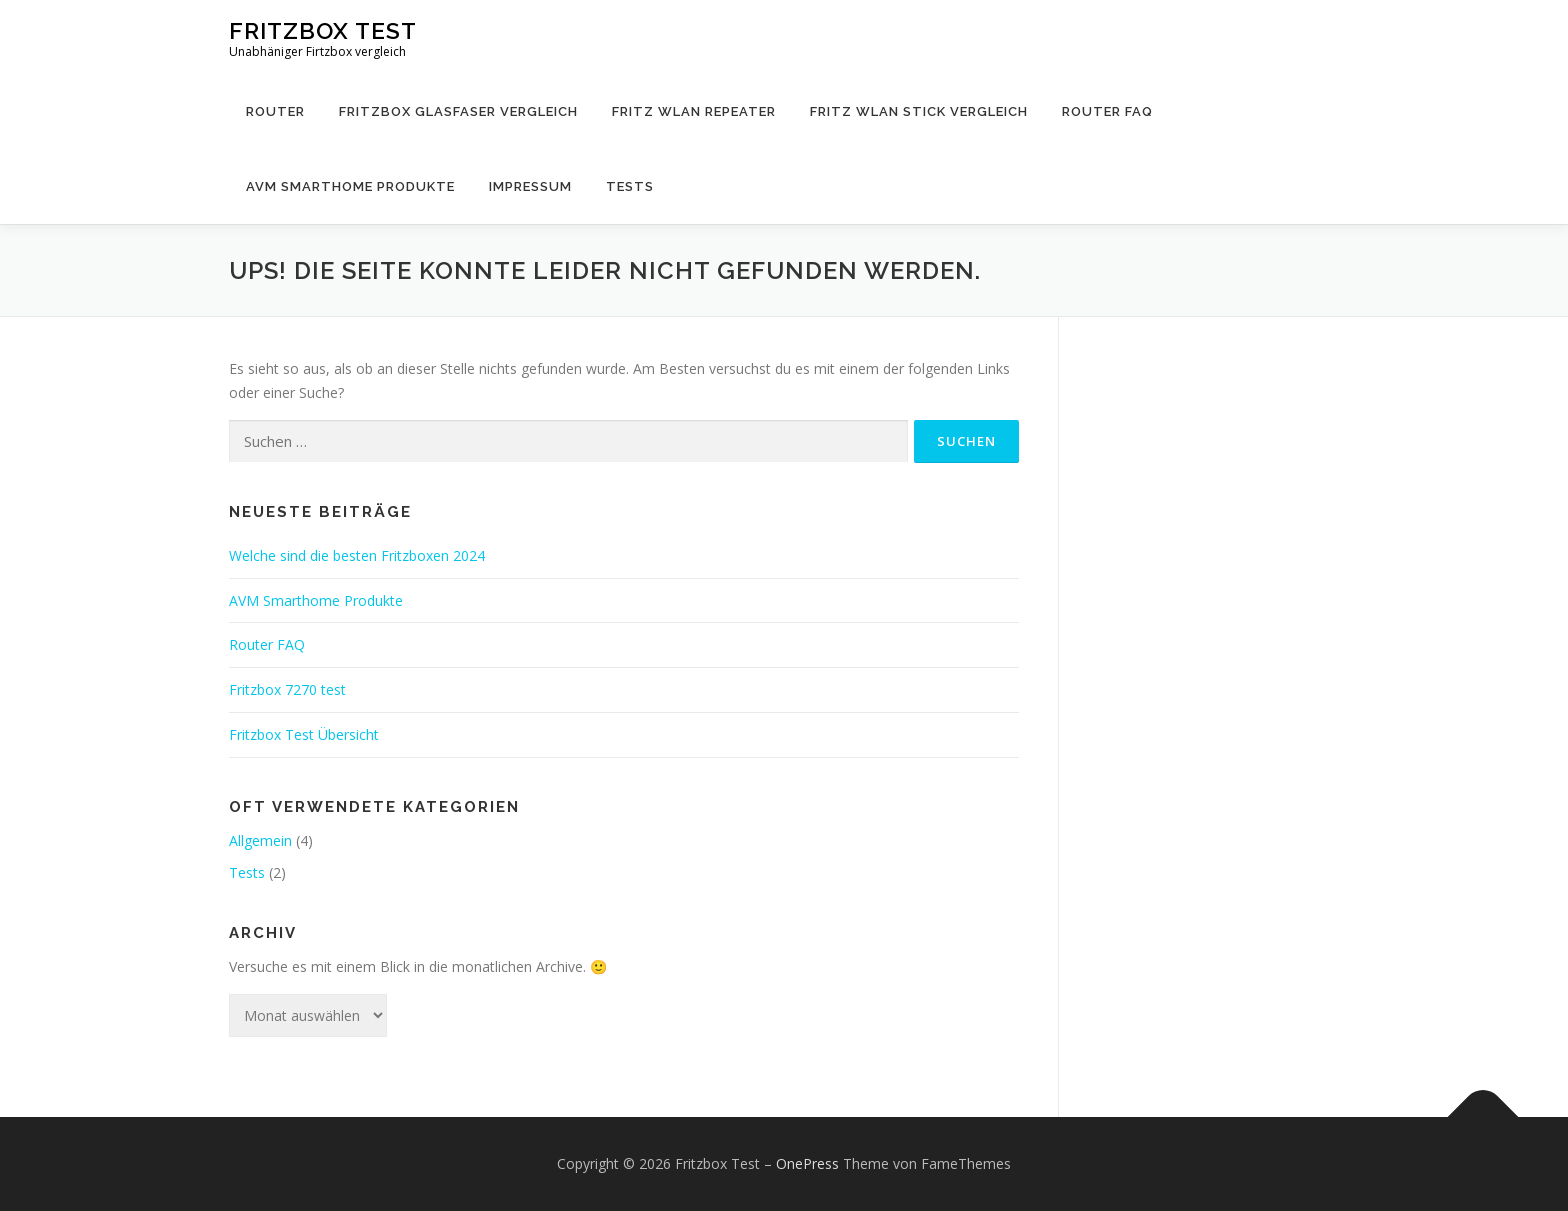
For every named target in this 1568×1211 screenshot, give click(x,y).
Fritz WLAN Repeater (694, 111)
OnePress (807, 1163)
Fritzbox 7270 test (287, 689)
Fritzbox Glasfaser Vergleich (458, 111)
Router (275, 111)
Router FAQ (1107, 111)
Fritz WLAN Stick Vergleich (919, 111)
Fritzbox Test (323, 30)
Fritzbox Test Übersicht (304, 734)
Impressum (530, 186)
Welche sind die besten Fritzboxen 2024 (357, 555)
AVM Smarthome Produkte (350, 186)
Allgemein (260, 840)
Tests (630, 186)
